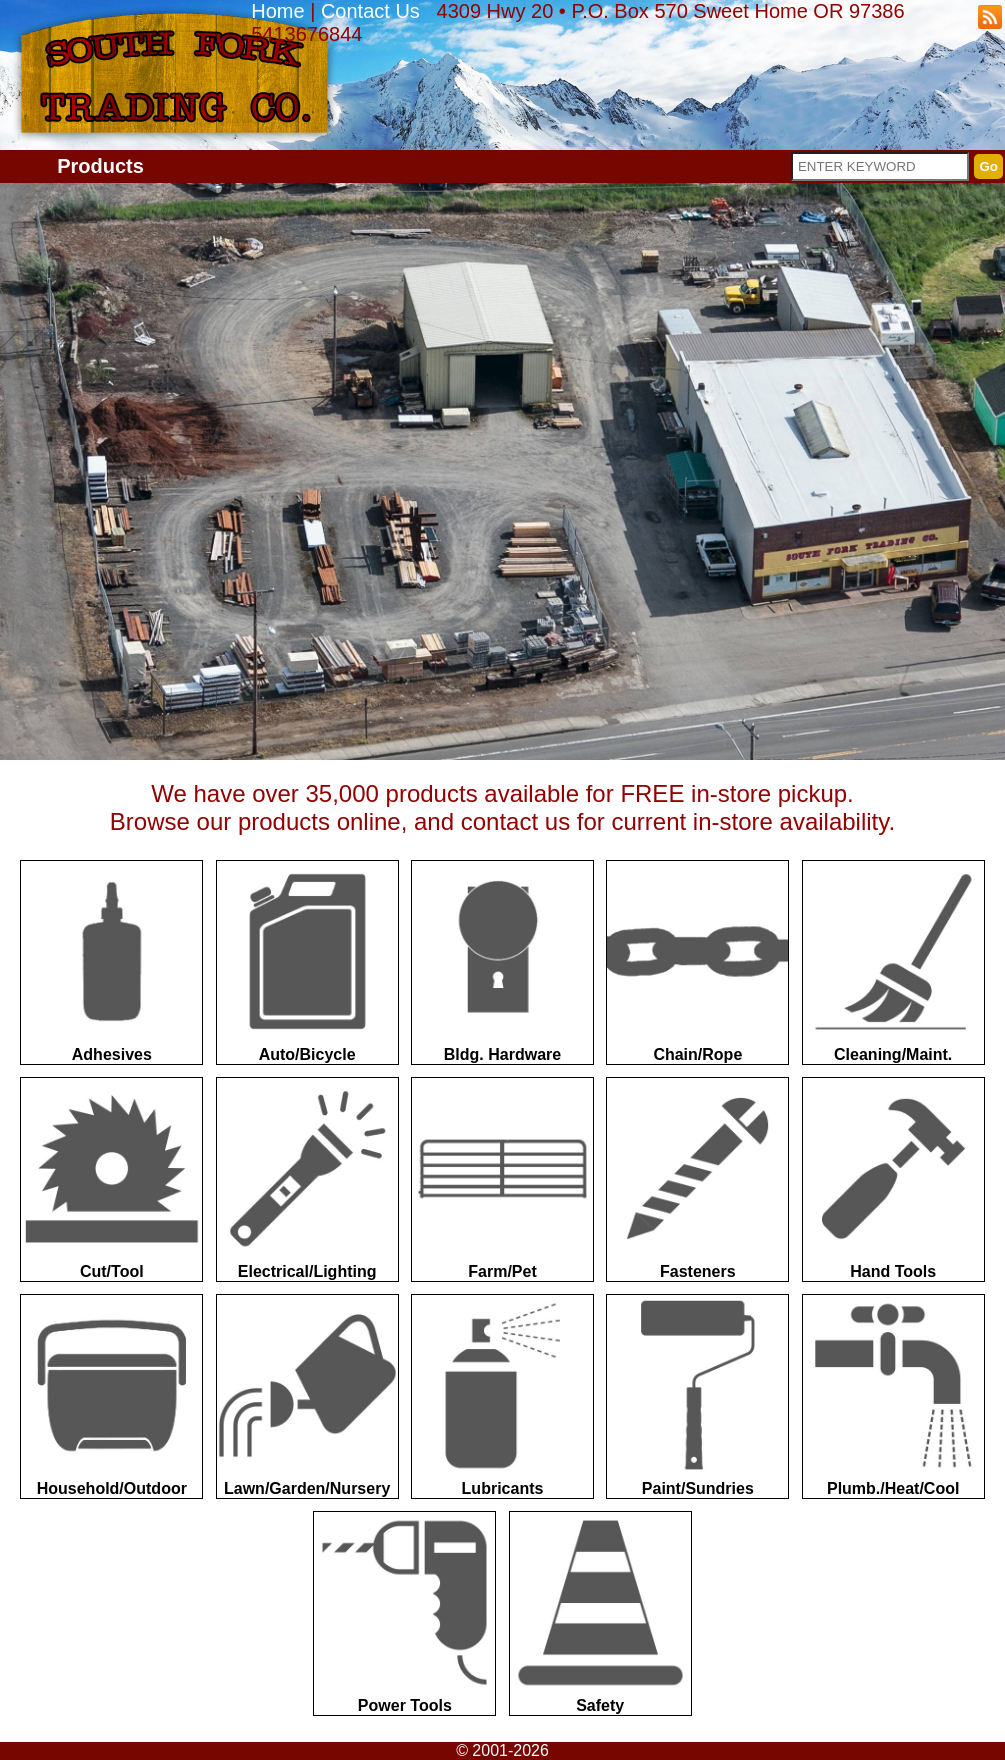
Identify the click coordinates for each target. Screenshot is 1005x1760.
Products (100, 166)
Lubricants (502, 1396)
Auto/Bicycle (307, 962)
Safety (600, 1613)
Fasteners (697, 1179)
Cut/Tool (111, 1179)
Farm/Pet (502, 1179)
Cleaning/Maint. (893, 962)
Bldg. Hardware (502, 962)
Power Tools (404, 1613)
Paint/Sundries (697, 1396)
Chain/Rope (697, 962)
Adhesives (111, 962)
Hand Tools (893, 1179)
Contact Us (370, 11)
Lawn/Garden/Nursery (307, 1396)
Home (277, 11)
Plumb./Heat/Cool (893, 1396)
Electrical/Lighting (307, 1179)
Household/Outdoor (111, 1396)
